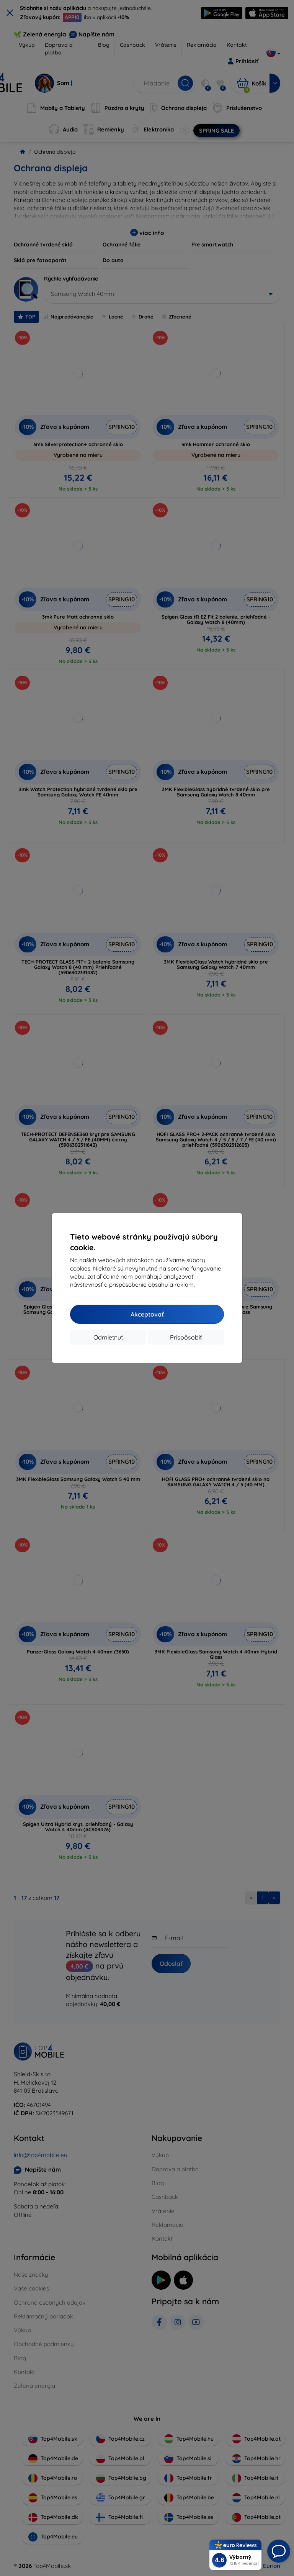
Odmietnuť (108, 1337)
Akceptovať (147, 1314)
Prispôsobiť (186, 1337)
